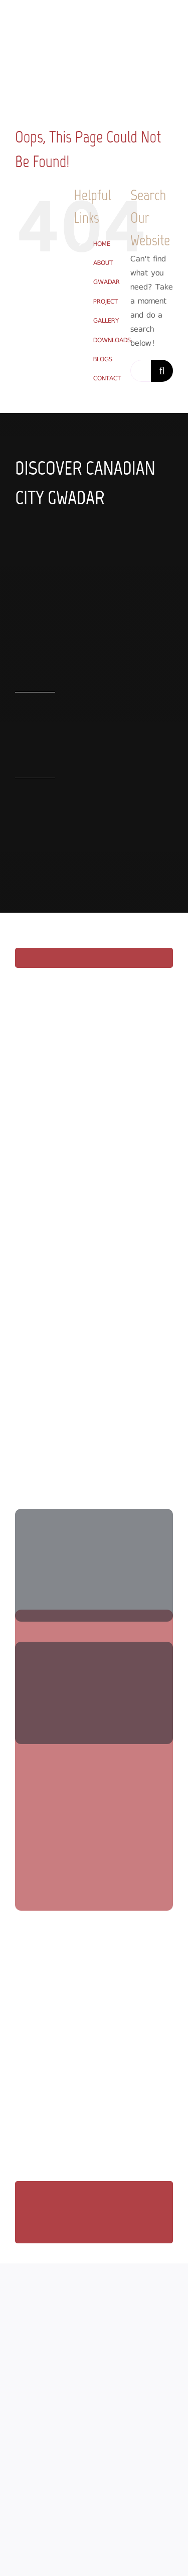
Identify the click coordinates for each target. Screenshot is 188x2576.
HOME (101, 243)
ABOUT (103, 262)
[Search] (162, 371)
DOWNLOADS (112, 340)
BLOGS (102, 359)
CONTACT (107, 378)
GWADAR (106, 281)
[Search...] (140, 371)
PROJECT (105, 301)
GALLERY (106, 320)
